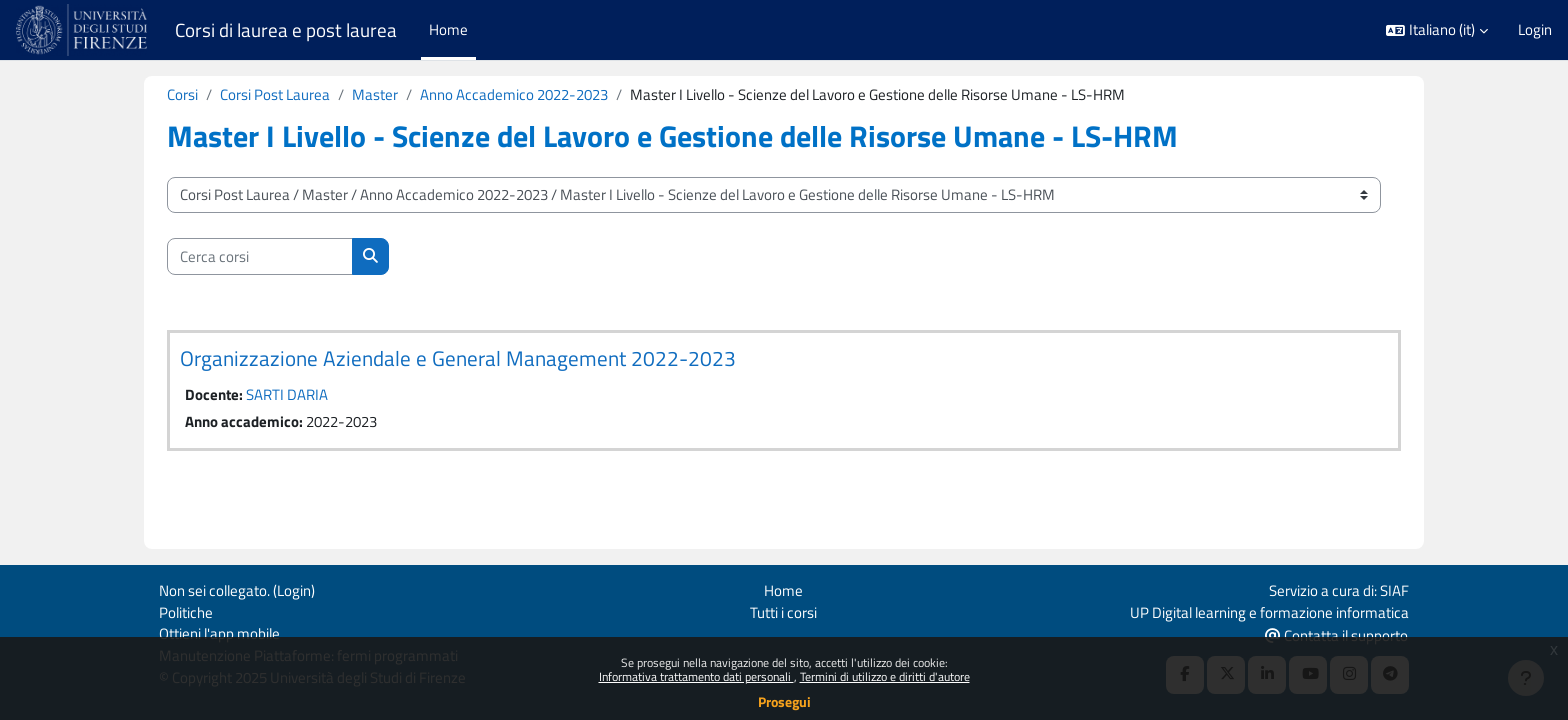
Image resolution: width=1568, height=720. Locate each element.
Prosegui (784, 701)
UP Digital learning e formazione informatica (1269, 609)
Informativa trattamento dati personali (696, 676)
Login (1535, 30)
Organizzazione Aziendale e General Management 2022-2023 (458, 359)
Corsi (182, 94)
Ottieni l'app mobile (219, 632)
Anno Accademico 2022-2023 (514, 94)
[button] (1437, 30)
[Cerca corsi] (260, 257)
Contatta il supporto (1336, 633)
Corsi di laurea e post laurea (286, 30)
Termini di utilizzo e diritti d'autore (885, 676)
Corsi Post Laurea (275, 94)
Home (783, 587)
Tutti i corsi (783, 609)
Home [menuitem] (448, 29)
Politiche (186, 609)
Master (375, 94)
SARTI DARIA (287, 395)
